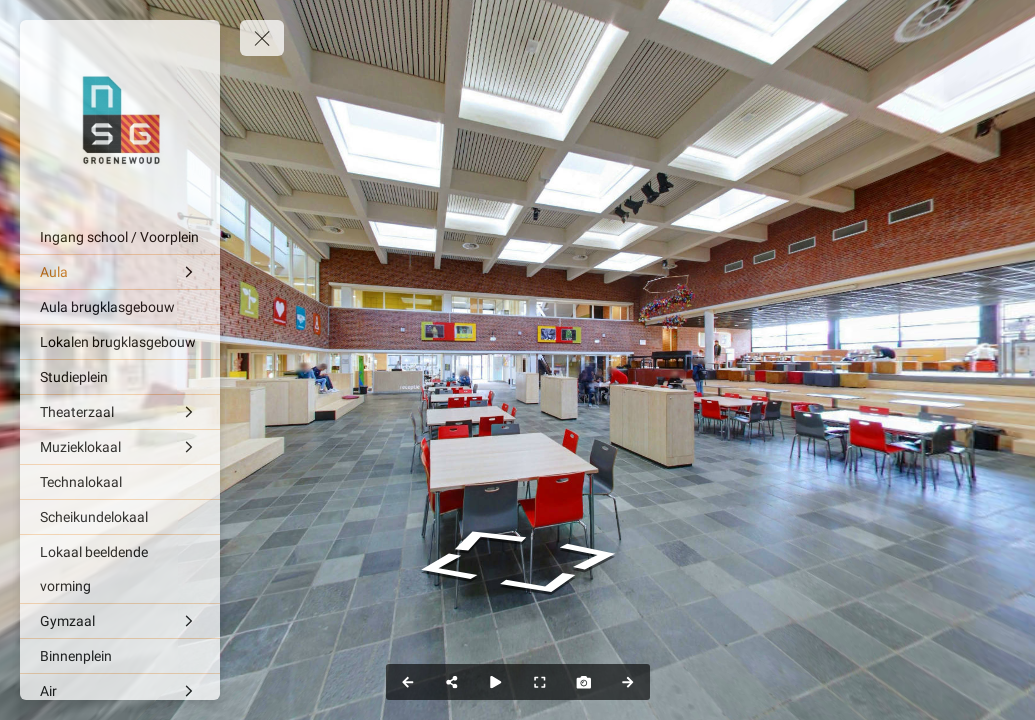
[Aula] (120, 272)
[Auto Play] (496, 682)
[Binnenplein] (120, 656)
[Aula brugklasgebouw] (120, 307)
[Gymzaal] (120, 621)
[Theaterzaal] (120, 412)
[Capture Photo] (584, 682)
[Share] (452, 682)
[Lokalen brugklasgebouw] (120, 342)
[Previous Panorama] (408, 682)
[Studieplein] (120, 377)
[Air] (120, 691)
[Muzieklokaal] (120, 447)
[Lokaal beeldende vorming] (120, 569)
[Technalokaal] (120, 482)
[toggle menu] (262, 38)
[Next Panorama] (628, 682)
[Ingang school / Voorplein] (120, 237)
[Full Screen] (540, 682)
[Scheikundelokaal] (120, 517)
